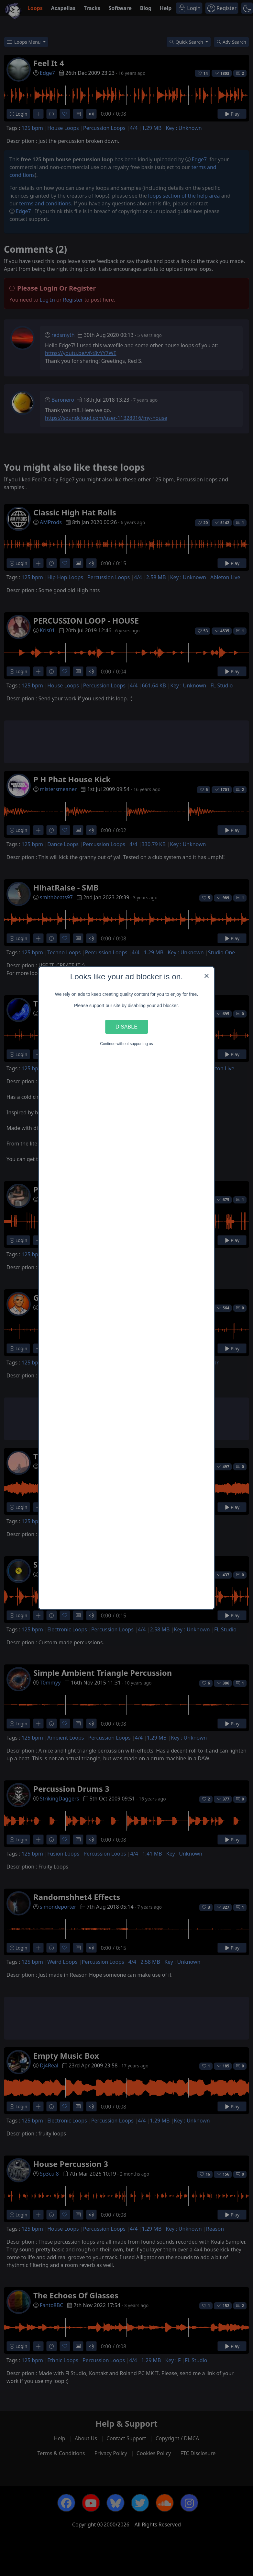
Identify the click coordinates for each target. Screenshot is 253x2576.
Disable (127, 1026)
